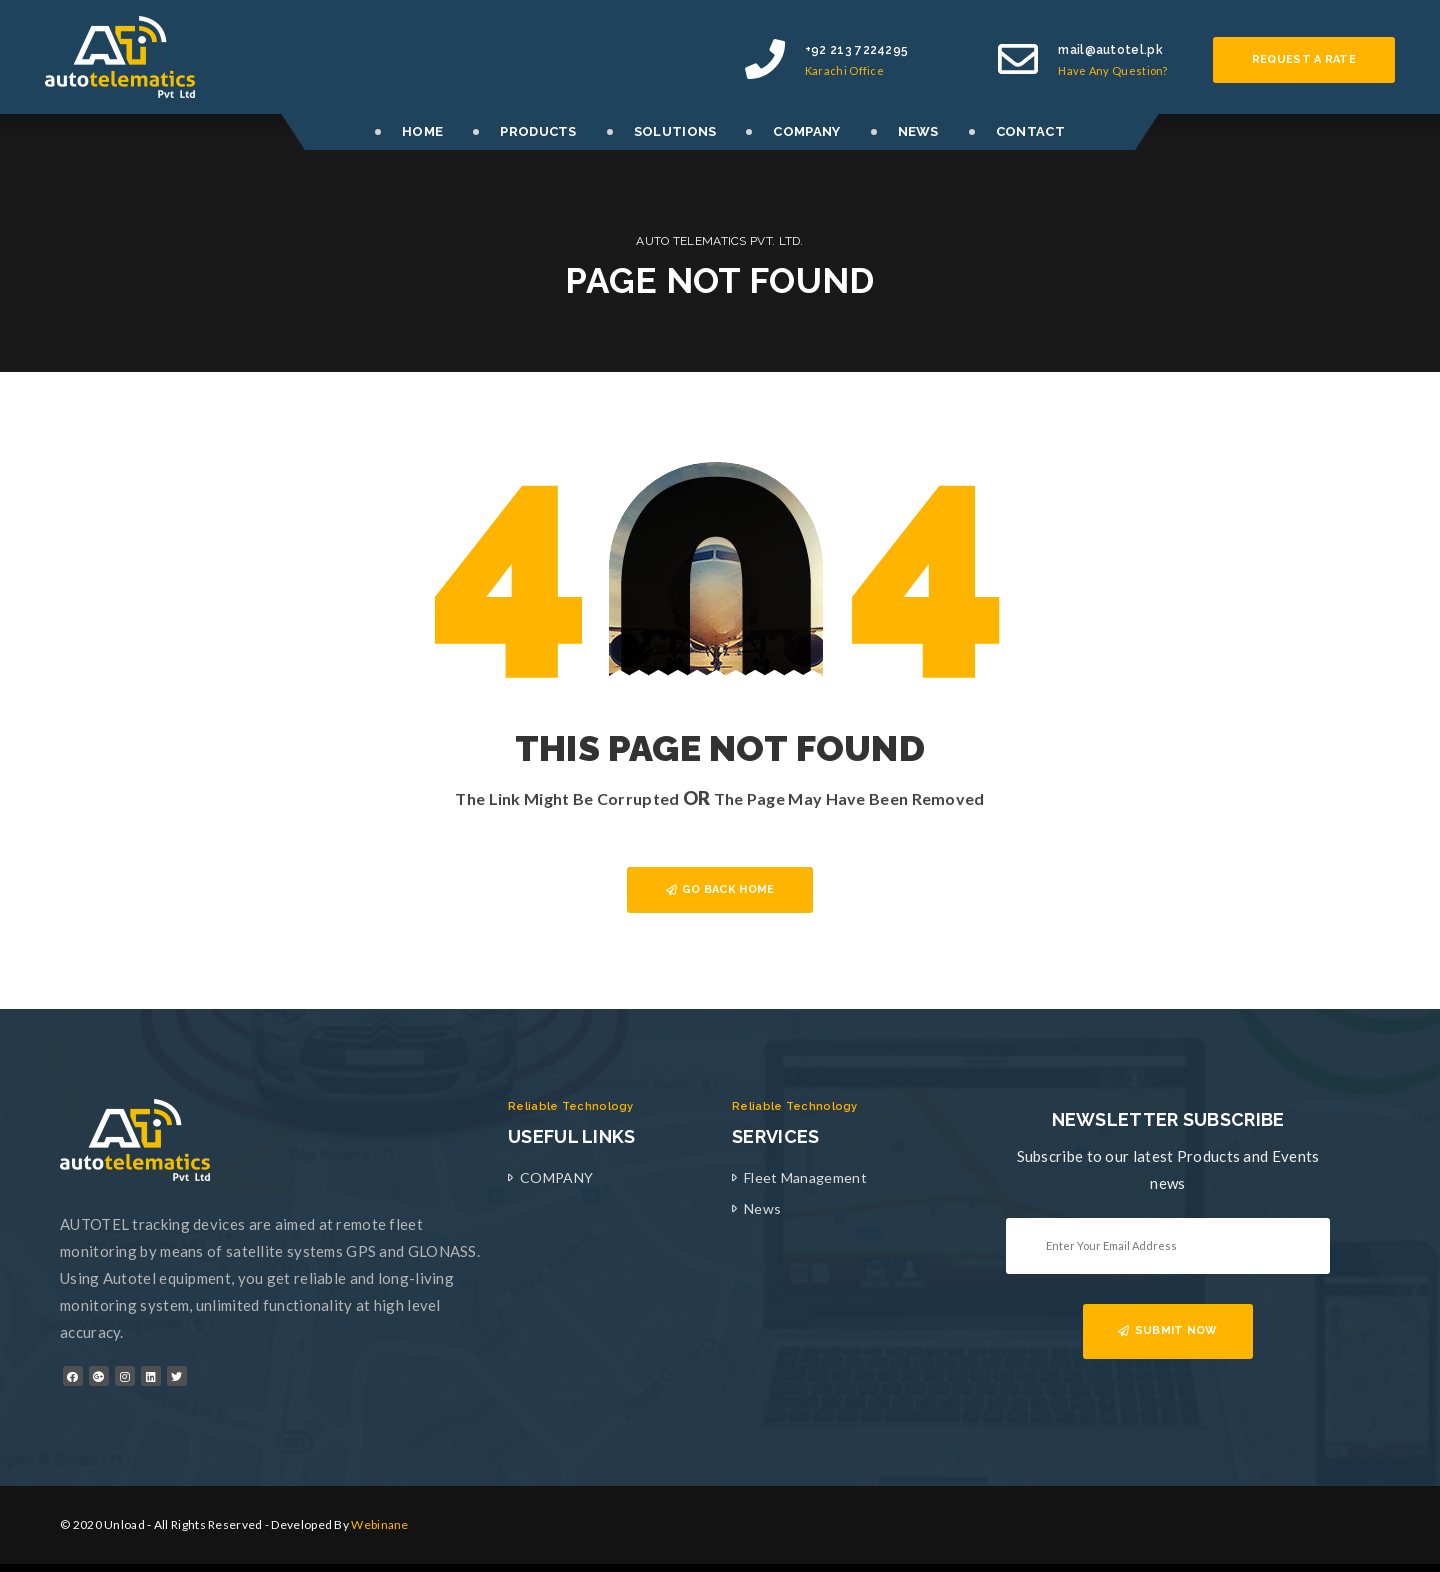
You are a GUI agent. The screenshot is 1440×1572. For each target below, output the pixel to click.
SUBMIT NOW (1167, 1330)
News (762, 1208)
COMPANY (806, 131)
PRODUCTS (538, 131)
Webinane (379, 1524)
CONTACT (1030, 131)
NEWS (918, 131)
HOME (422, 131)
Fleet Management (805, 1177)
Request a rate (1304, 59)
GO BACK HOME (720, 889)
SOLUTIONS (675, 131)
